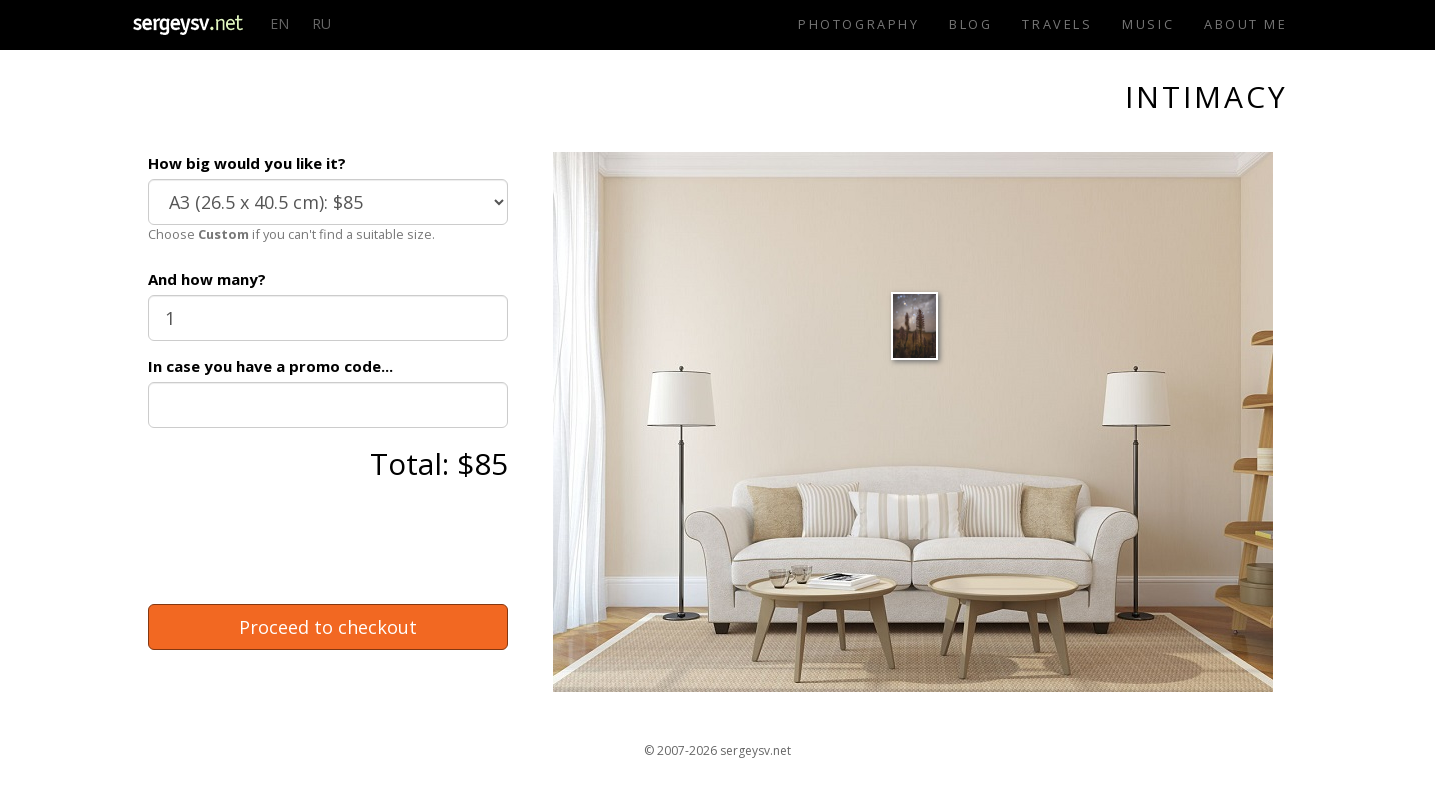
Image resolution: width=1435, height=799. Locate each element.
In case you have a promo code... (270, 366)
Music (1148, 24)
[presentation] (300, 550)
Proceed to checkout (328, 627)
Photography (858, 24)
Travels (1057, 24)
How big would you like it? (247, 163)
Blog (970, 24)
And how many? (207, 279)
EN (279, 23)
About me (1245, 24)
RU (321, 23)
